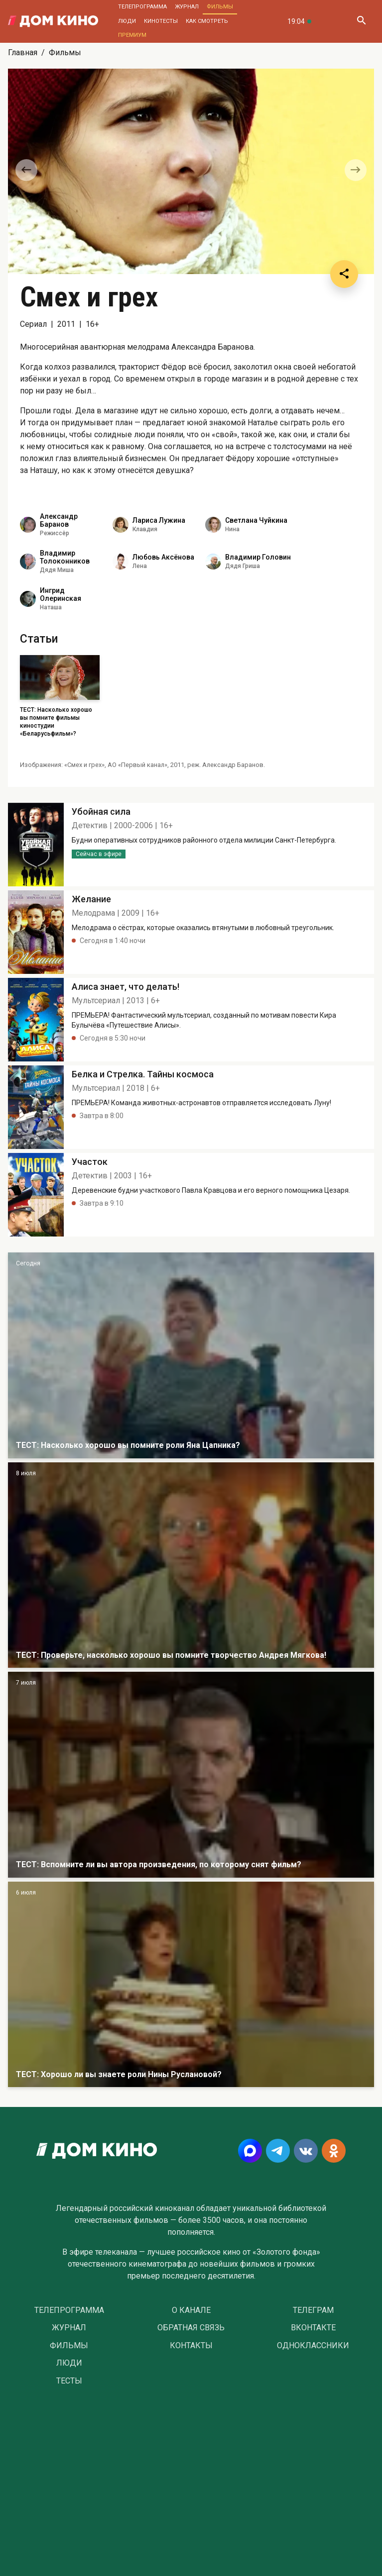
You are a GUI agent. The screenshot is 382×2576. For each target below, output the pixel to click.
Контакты (191, 2345)
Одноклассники (313, 2345)
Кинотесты (161, 21)
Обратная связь (191, 2327)
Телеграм (313, 2310)
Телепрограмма (142, 6)
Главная (22, 52)
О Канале (191, 2310)
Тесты (69, 2381)
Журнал (187, 6)
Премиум (132, 35)
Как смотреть (207, 21)
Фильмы (220, 6)
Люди (127, 21)
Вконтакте (313, 2327)
